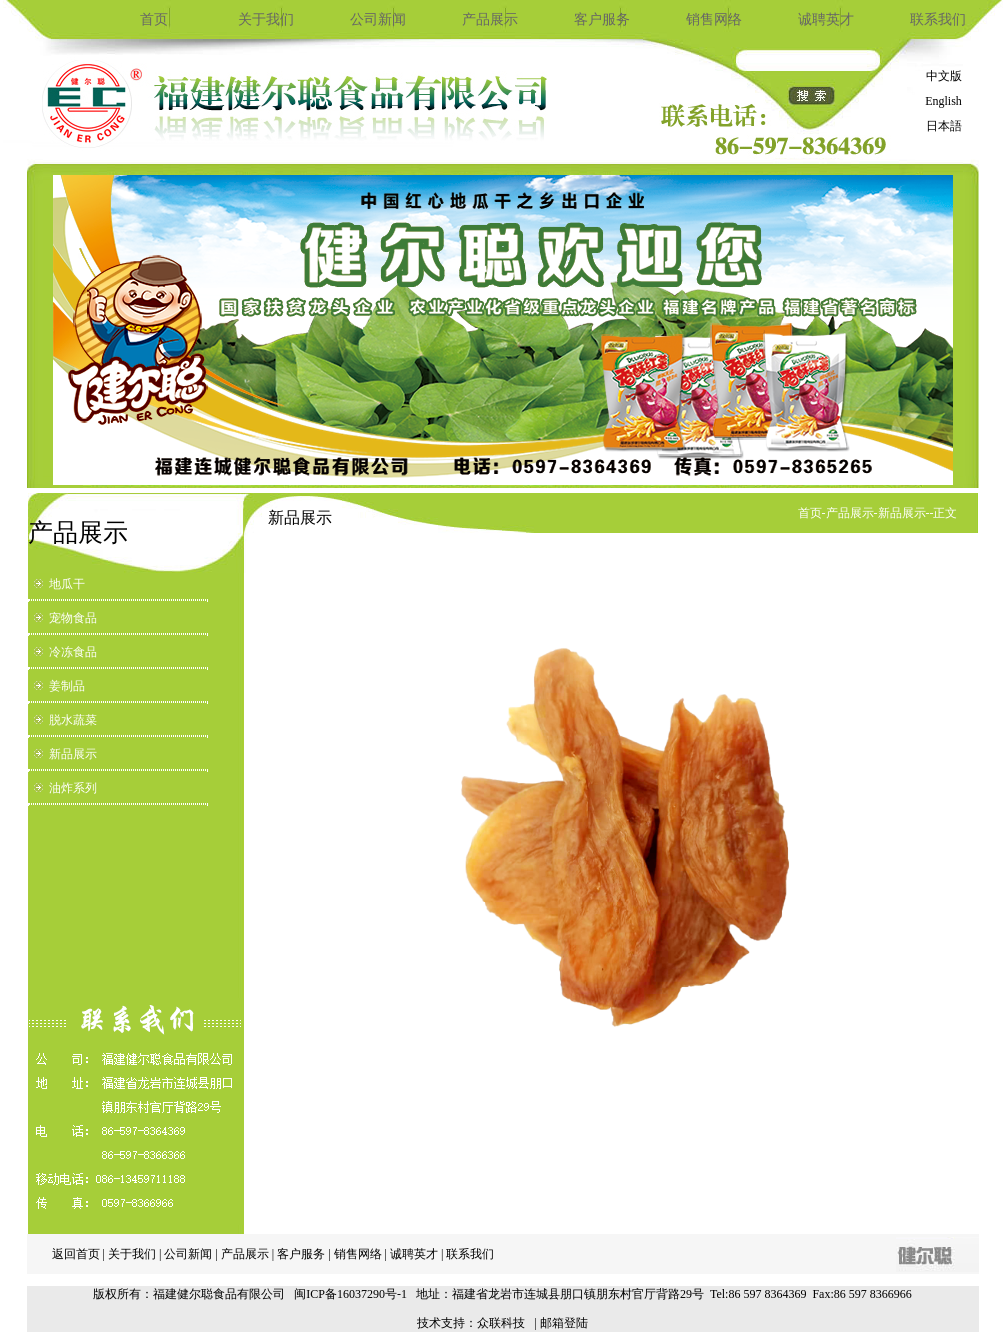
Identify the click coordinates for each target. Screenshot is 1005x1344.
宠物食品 (73, 618)
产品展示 (490, 19)
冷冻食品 (73, 652)
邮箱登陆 (564, 1323)
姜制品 (67, 686)
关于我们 (266, 19)
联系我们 (938, 19)
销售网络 (714, 19)
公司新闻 (378, 19)
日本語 (944, 126)
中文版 (944, 76)
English (943, 101)
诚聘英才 (826, 19)
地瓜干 (67, 584)
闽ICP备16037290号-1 (350, 1294)
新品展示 (73, 754)
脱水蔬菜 (73, 720)
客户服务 (602, 19)
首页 (154, 19)
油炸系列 (73, 788)
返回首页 (76, 1254)
